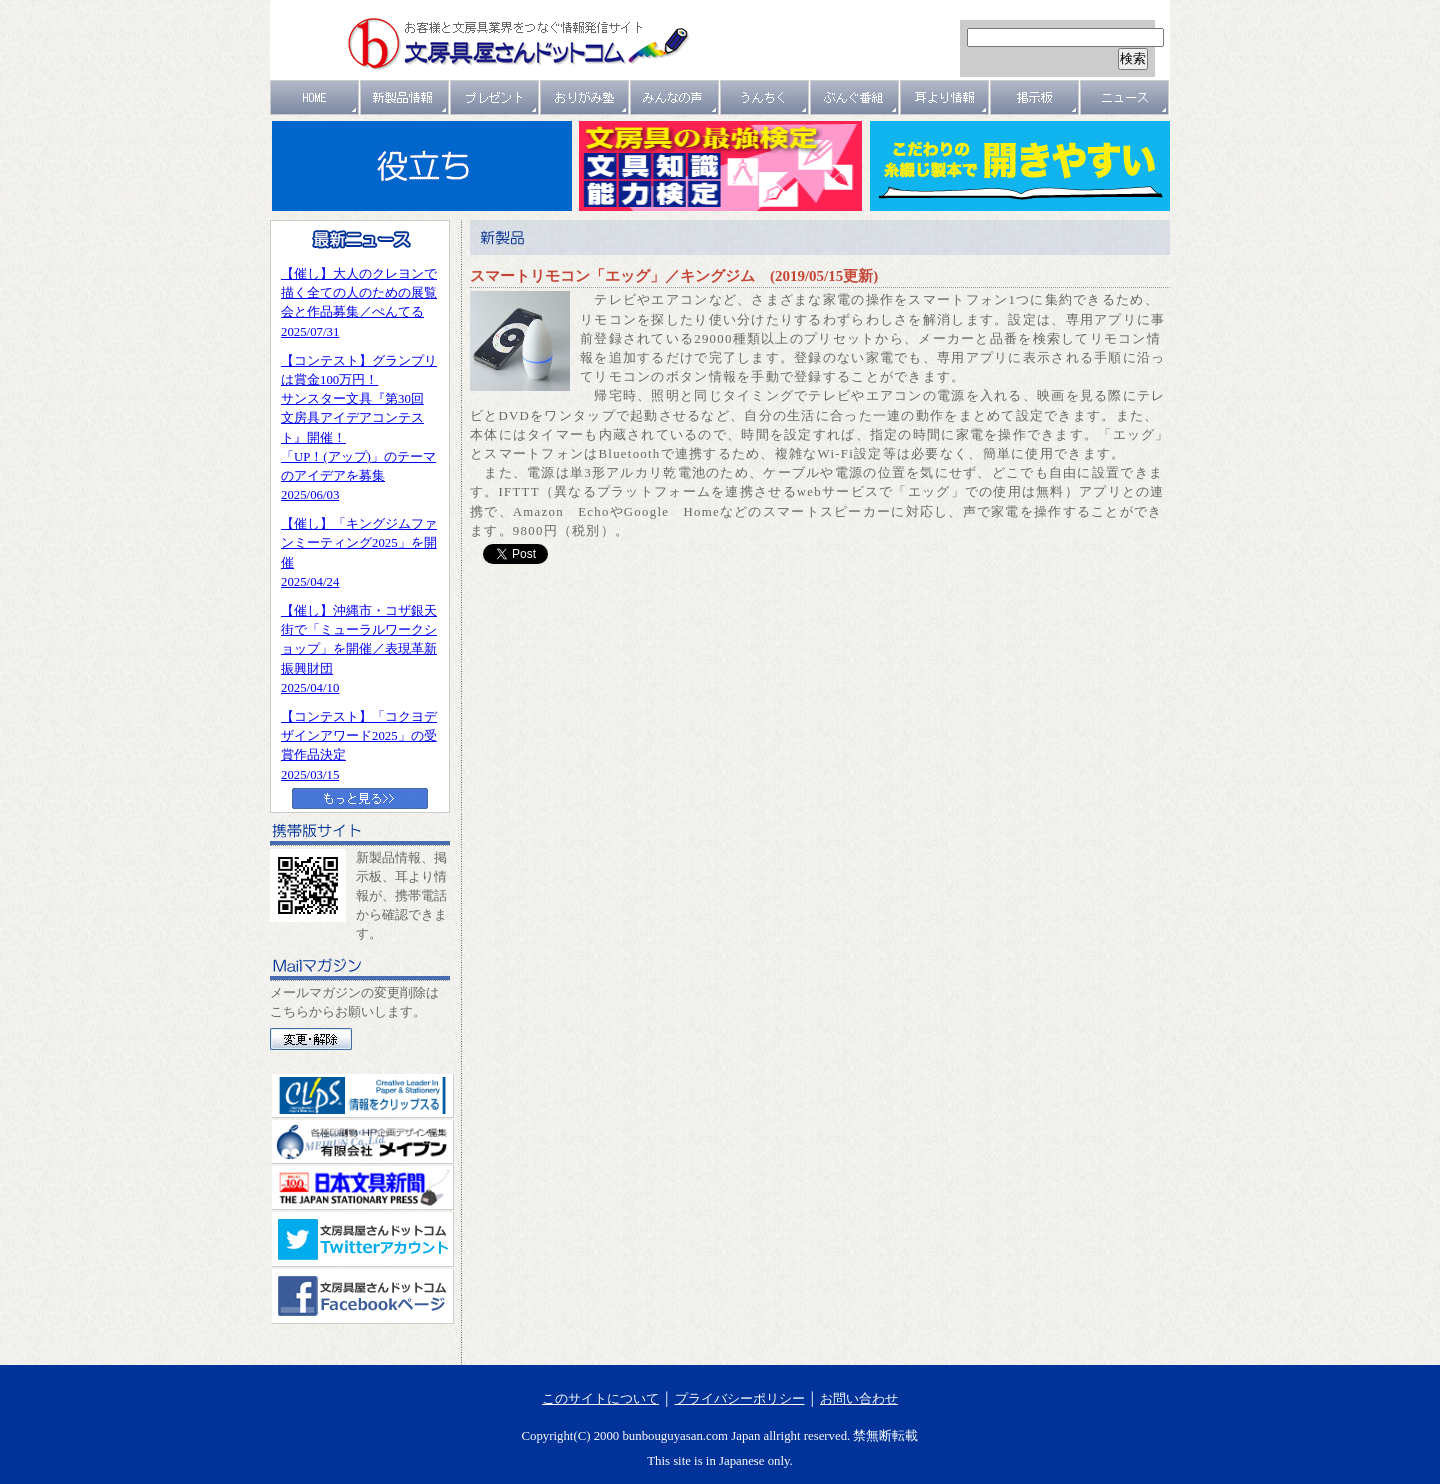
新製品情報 (405, 97)
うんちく (765, 97)
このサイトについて (600, 1399)
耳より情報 (945, 97)
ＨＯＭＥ (315, 97)
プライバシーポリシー (740, 1399)
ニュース (1125, 97)
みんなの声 (675, 97)
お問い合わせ (859, 1399)
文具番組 (855, 97)
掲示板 (1035, 97)
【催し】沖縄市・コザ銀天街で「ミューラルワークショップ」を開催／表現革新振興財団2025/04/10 (359, 649)
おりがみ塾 (585, 97)
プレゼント (495, 97)
